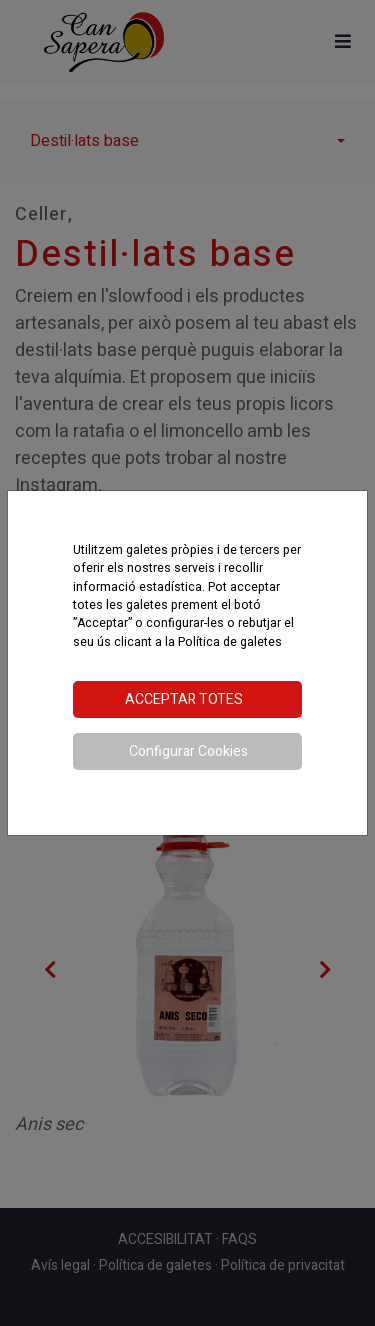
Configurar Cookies (188, 751)
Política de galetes (230, 642)
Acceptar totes (184, 699)
